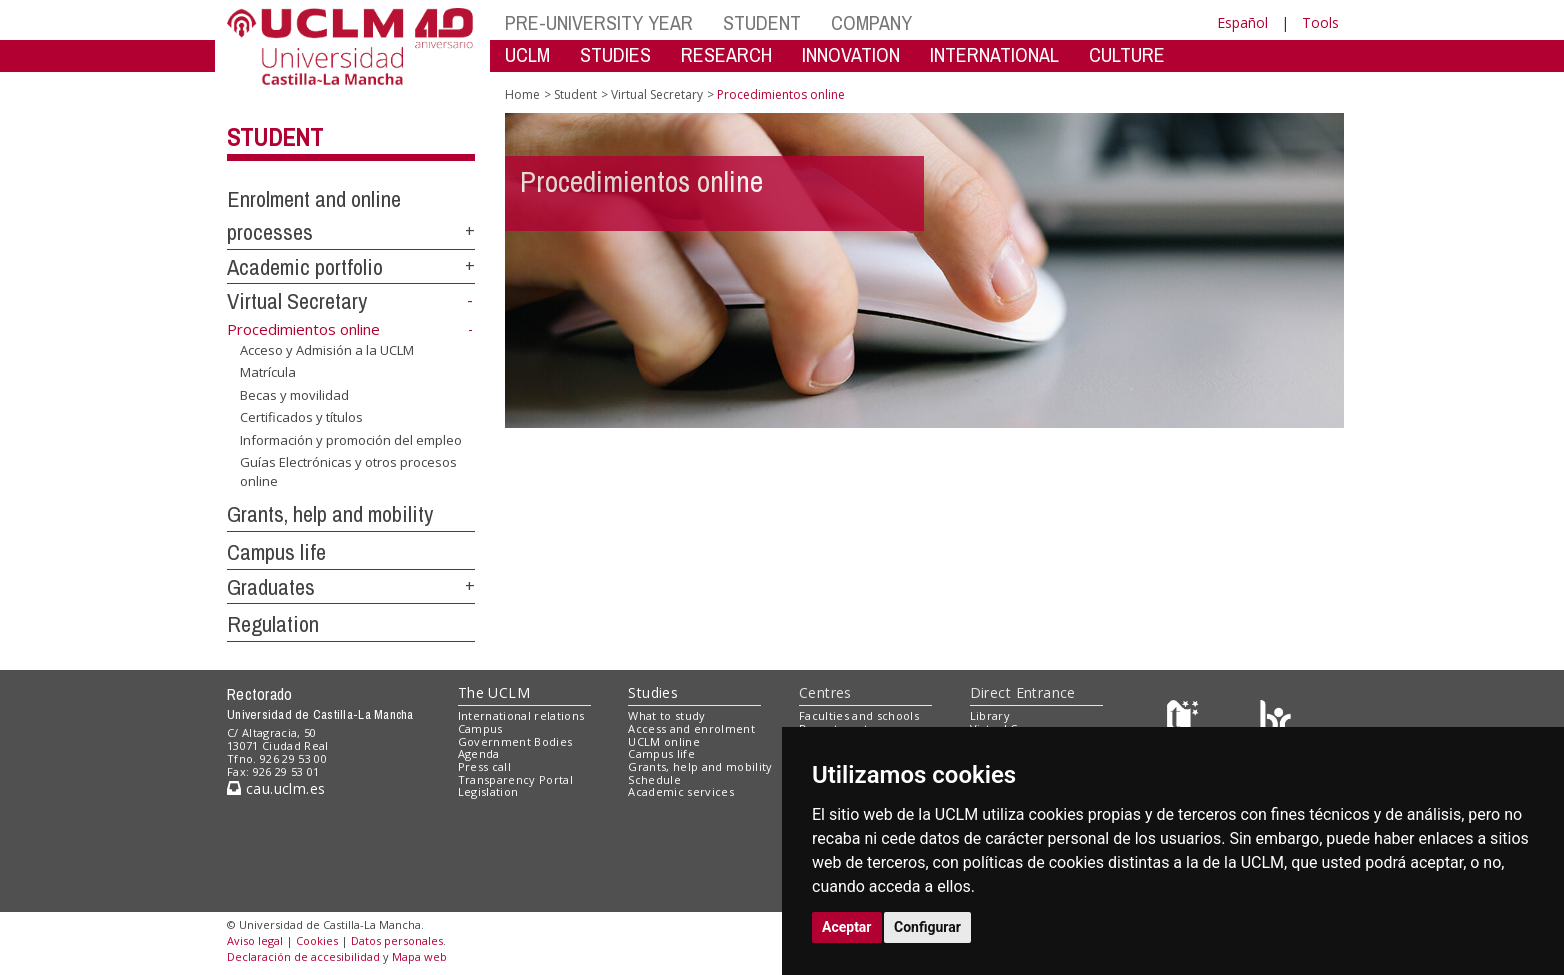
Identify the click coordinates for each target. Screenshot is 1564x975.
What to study (666, 715)
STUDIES (615, 54)
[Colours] (1275, 720)
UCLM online (664, 741)
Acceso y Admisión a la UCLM (327, 349)
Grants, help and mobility (330, 514)
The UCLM (494, 692)
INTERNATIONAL (994, 54)
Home (522, 94)
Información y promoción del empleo (351, 440)
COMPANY (871, 22)
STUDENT (762, 22)
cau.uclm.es (276, 788)
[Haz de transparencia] (1185, 720)
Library (990, 715)
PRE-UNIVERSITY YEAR (599, 22)
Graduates (271, 587)
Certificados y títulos (301, 417)
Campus (480, 728)
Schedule (654, 779)
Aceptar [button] (847, 927)
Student (275, 137)
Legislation (488, 791)
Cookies (317, 940)
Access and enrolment (691, 728)
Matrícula (268, 372)
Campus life (276, 552)
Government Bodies (515, 741)
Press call (484, 766)
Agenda (479, 753)
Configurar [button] (927, 927)
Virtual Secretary (297, 301)
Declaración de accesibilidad (303, 956)
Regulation (273, 624)
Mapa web (419, 956)
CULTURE (1127, 54)
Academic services (681, 791)
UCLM (527, 54)
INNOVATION (851, 54)
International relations (521, 715)
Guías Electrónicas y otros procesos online (348, 471)
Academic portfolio (305, 267)
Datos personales (397, 940)
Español (1242, 22)
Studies (653, 692)
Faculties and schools (859, 715)
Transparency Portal (515, 779)
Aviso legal (255, 940)
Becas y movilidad (294, 395)
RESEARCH (726, 54)
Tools (1320, 22)
